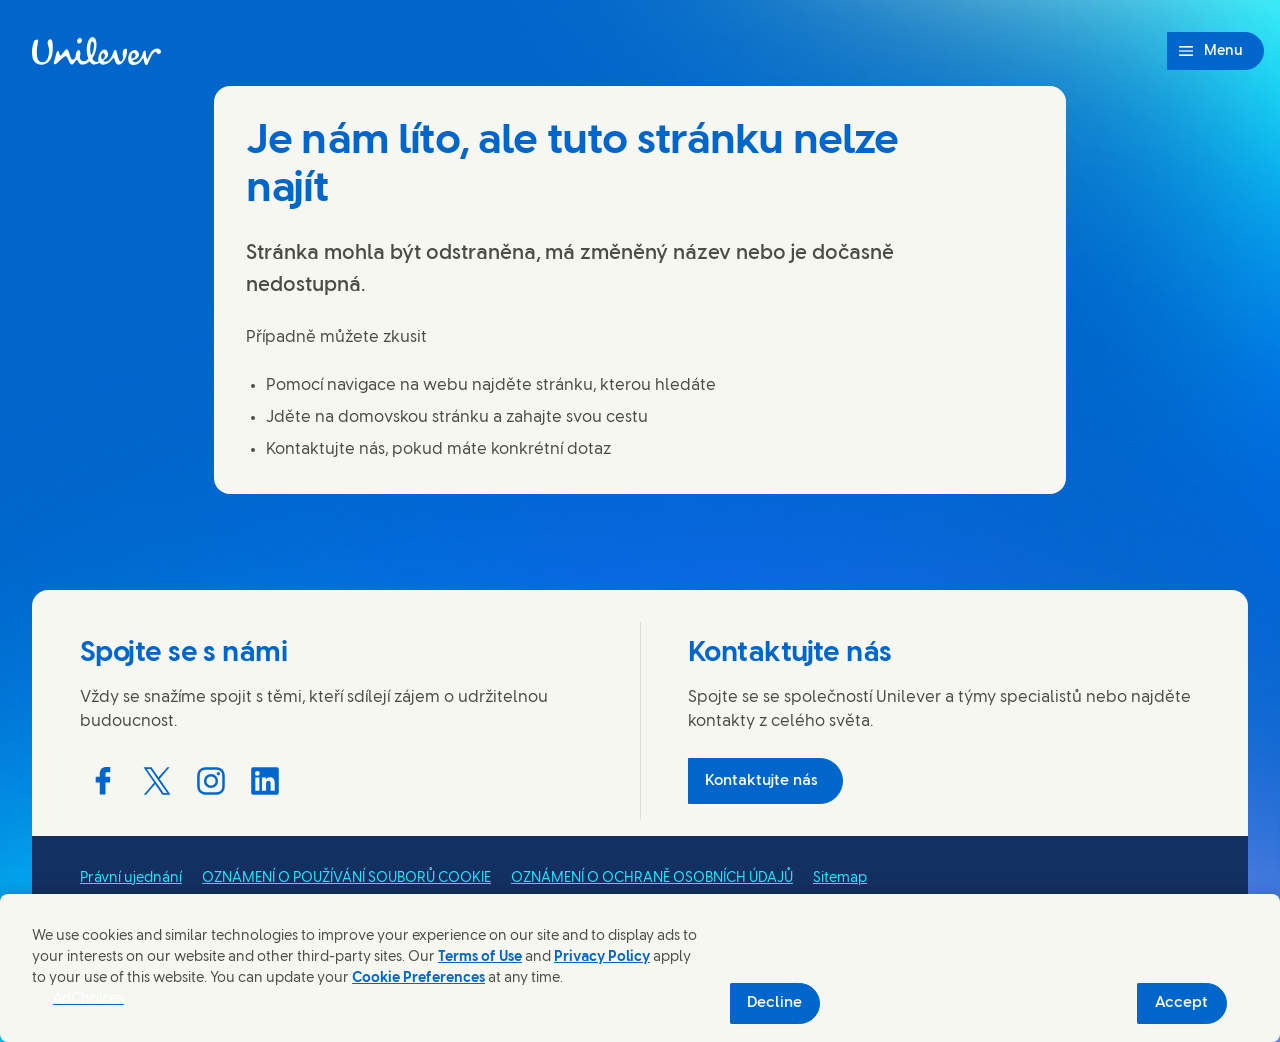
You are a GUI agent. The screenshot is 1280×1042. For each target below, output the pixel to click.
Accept (1181, 1003)
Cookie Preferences (418, 978)
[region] (640, 968)
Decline (774, 1003)
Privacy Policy (602, 957)
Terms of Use (480, 957)
